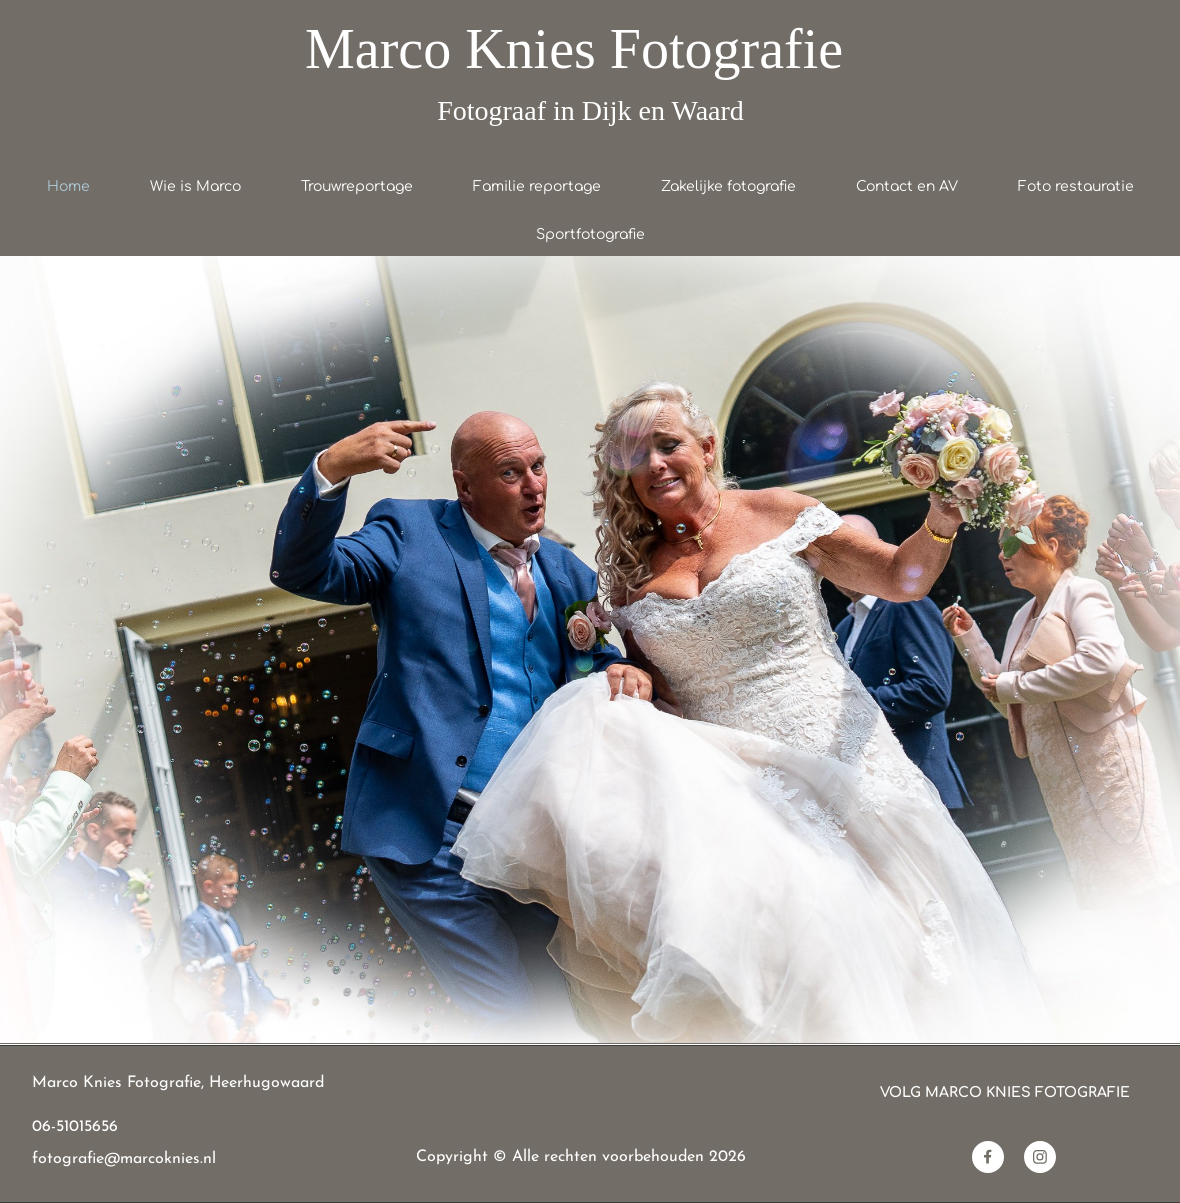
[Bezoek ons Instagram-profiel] (1040, 1157)
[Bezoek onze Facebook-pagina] (988, 1157)
